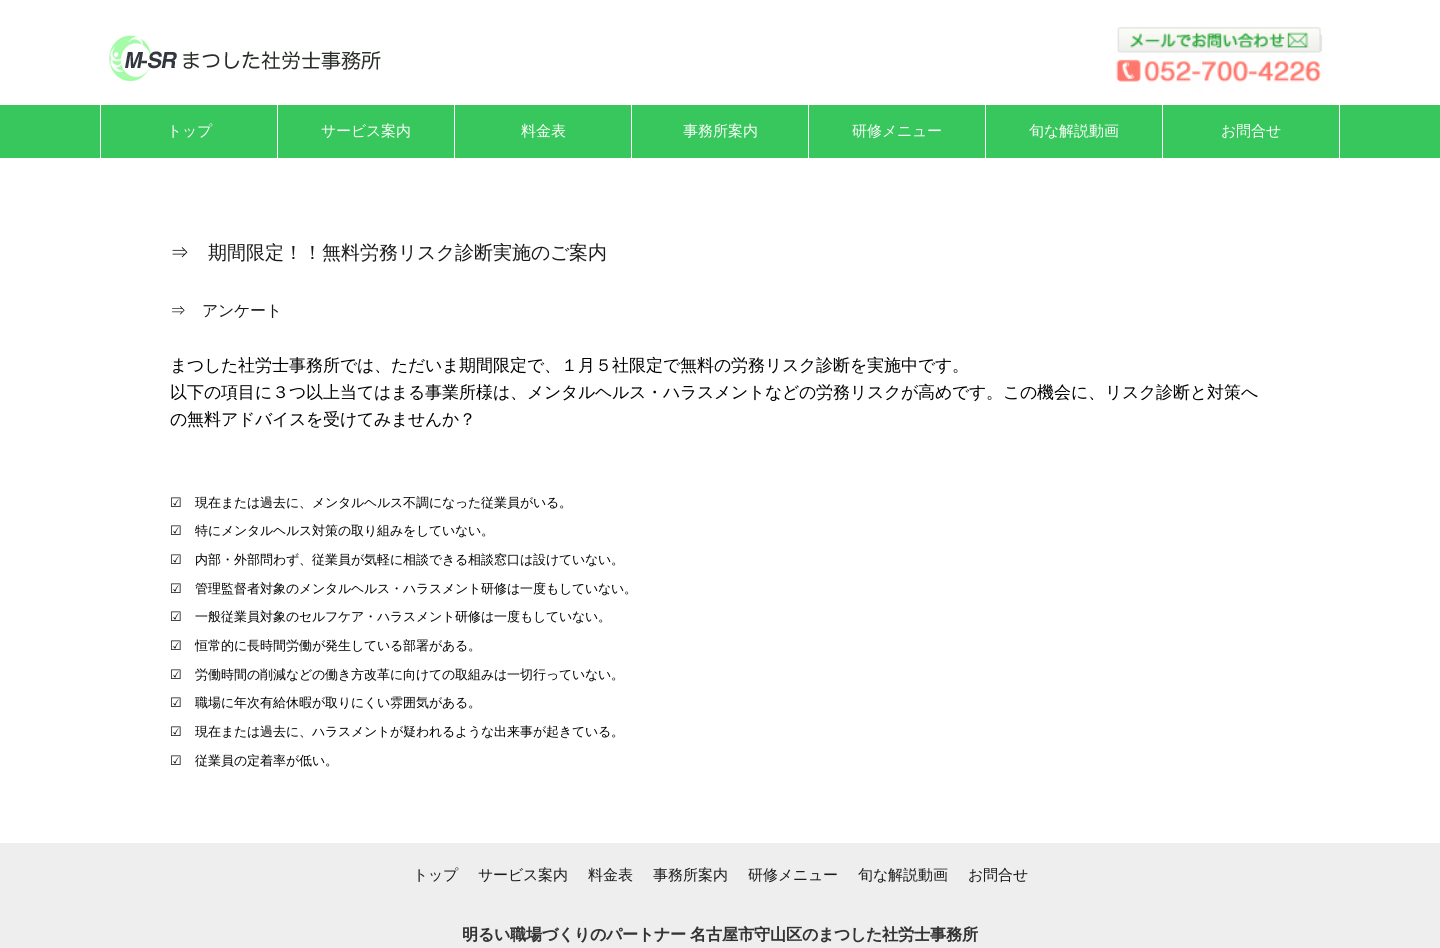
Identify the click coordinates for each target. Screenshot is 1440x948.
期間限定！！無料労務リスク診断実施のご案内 (407, 252)
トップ (435, 874)
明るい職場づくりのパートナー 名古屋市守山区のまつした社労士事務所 (720, 934)
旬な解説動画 (903, 874)
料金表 (610, 874)
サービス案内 (523, 874)
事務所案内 (690, 874)
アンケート (242, 310)
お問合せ (998, 874)
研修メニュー (793, 874)
